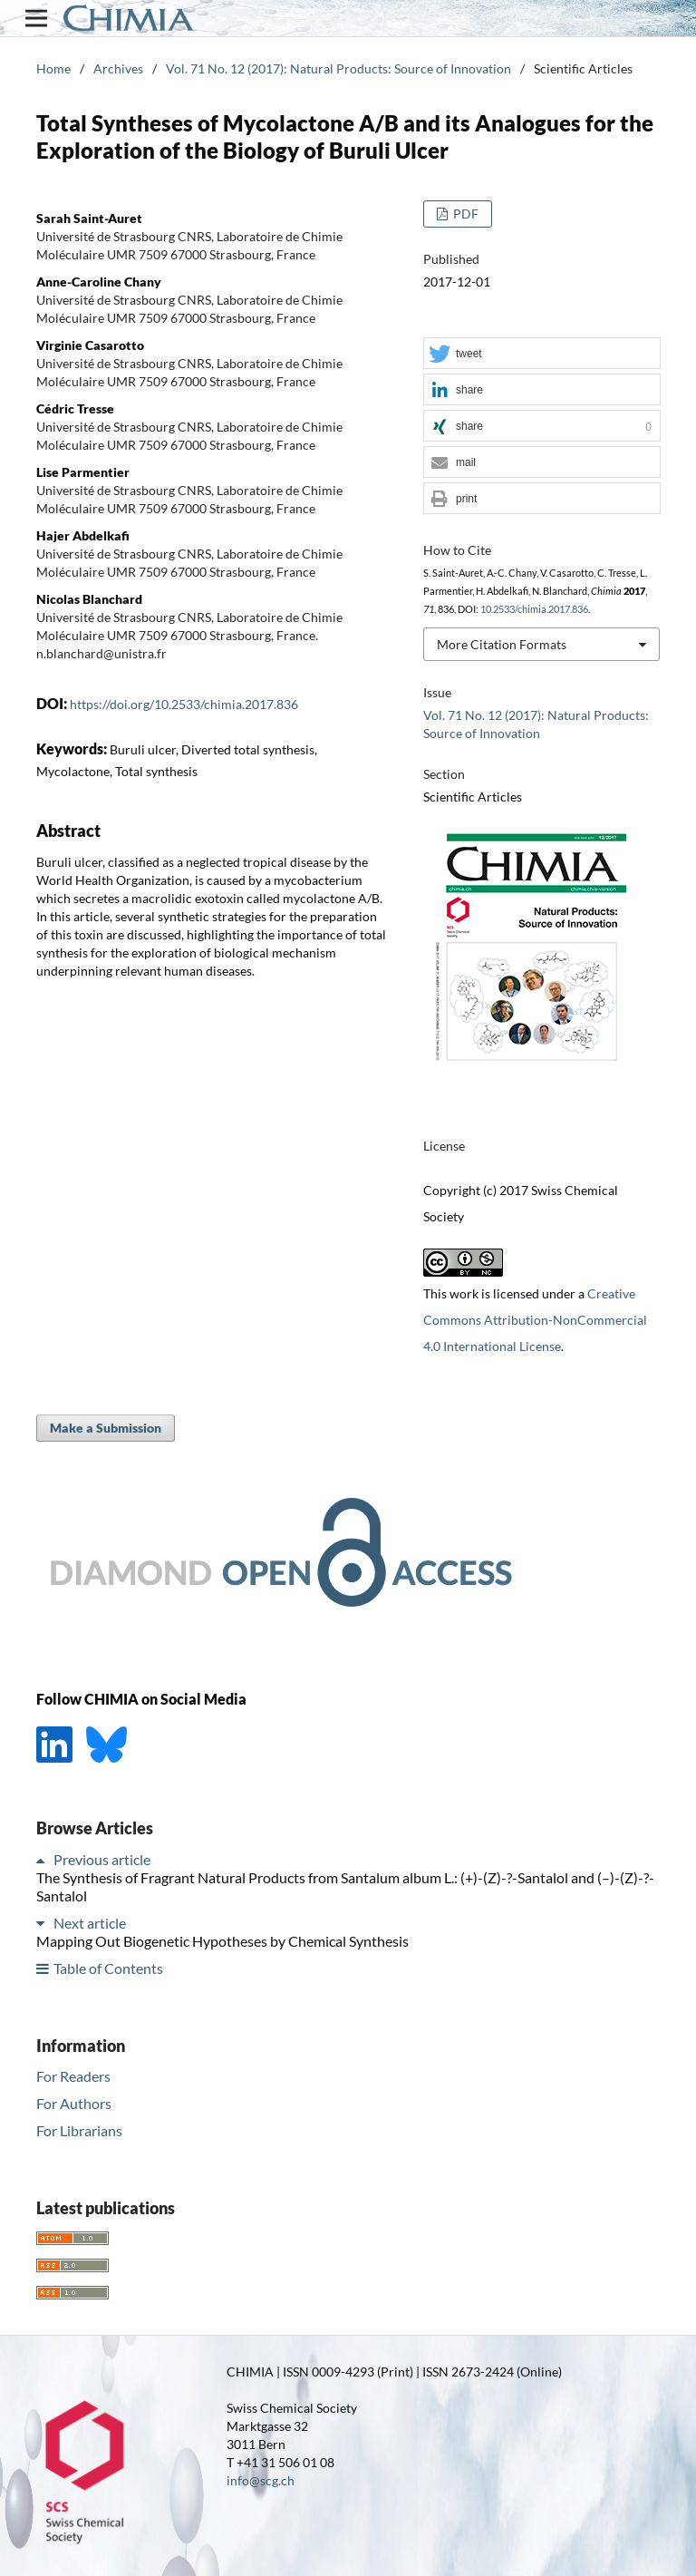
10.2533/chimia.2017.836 (534, 609)
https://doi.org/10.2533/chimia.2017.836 (184, 704)
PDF (464, 213)
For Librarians (79, 2130)
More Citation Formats (501, 644)
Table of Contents (108, 1968)
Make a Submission (105, 1427)
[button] (542, 354)
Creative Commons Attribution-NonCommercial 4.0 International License (535, 1320)
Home (53, 68)
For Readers (73, 2076)
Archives (118, 68)
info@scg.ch (261, 2480)
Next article (89, 1922)
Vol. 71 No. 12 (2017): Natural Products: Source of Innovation (338, 68)
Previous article (101, 1859)
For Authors (73, 2103)
